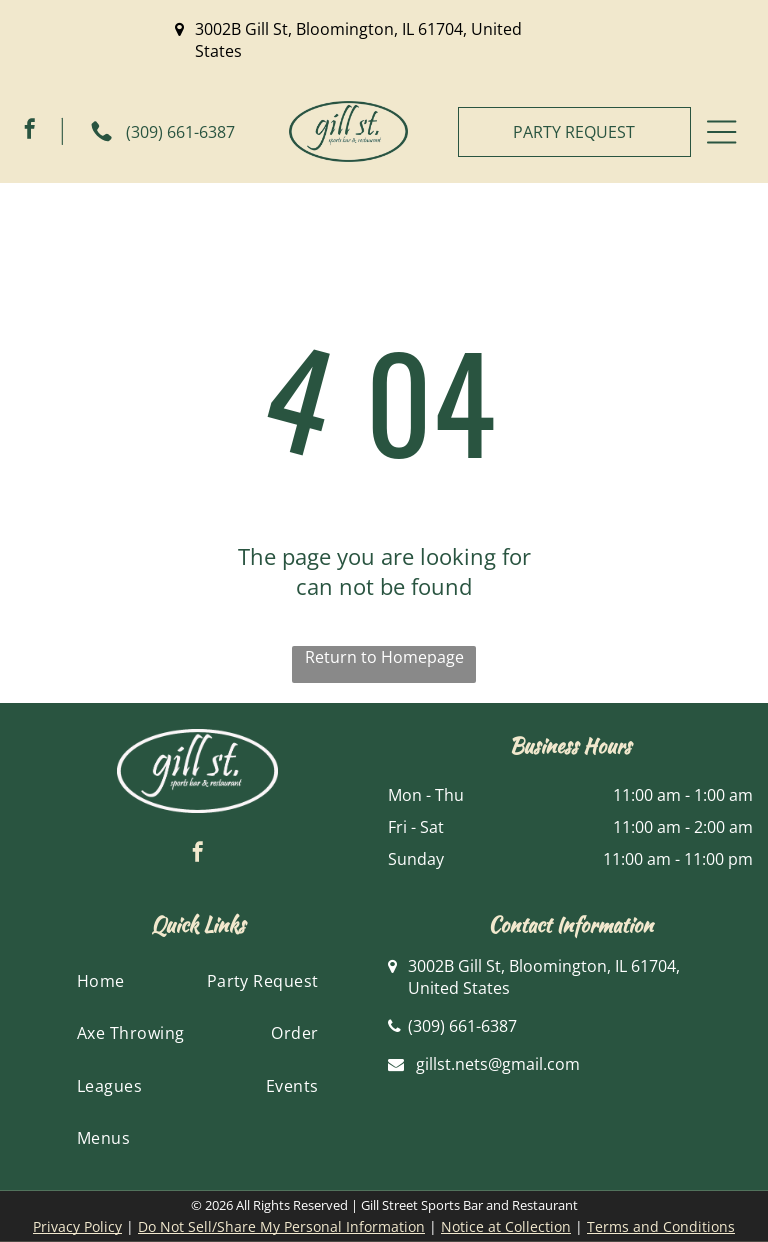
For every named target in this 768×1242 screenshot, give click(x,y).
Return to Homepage (384, 657)
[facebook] (30, 131)
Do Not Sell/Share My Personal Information (281, 1226)
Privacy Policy (77, 1226)
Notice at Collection (506, 1226)
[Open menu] (721, 132)
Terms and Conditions (661, 1226)
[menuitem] (101, 981)
